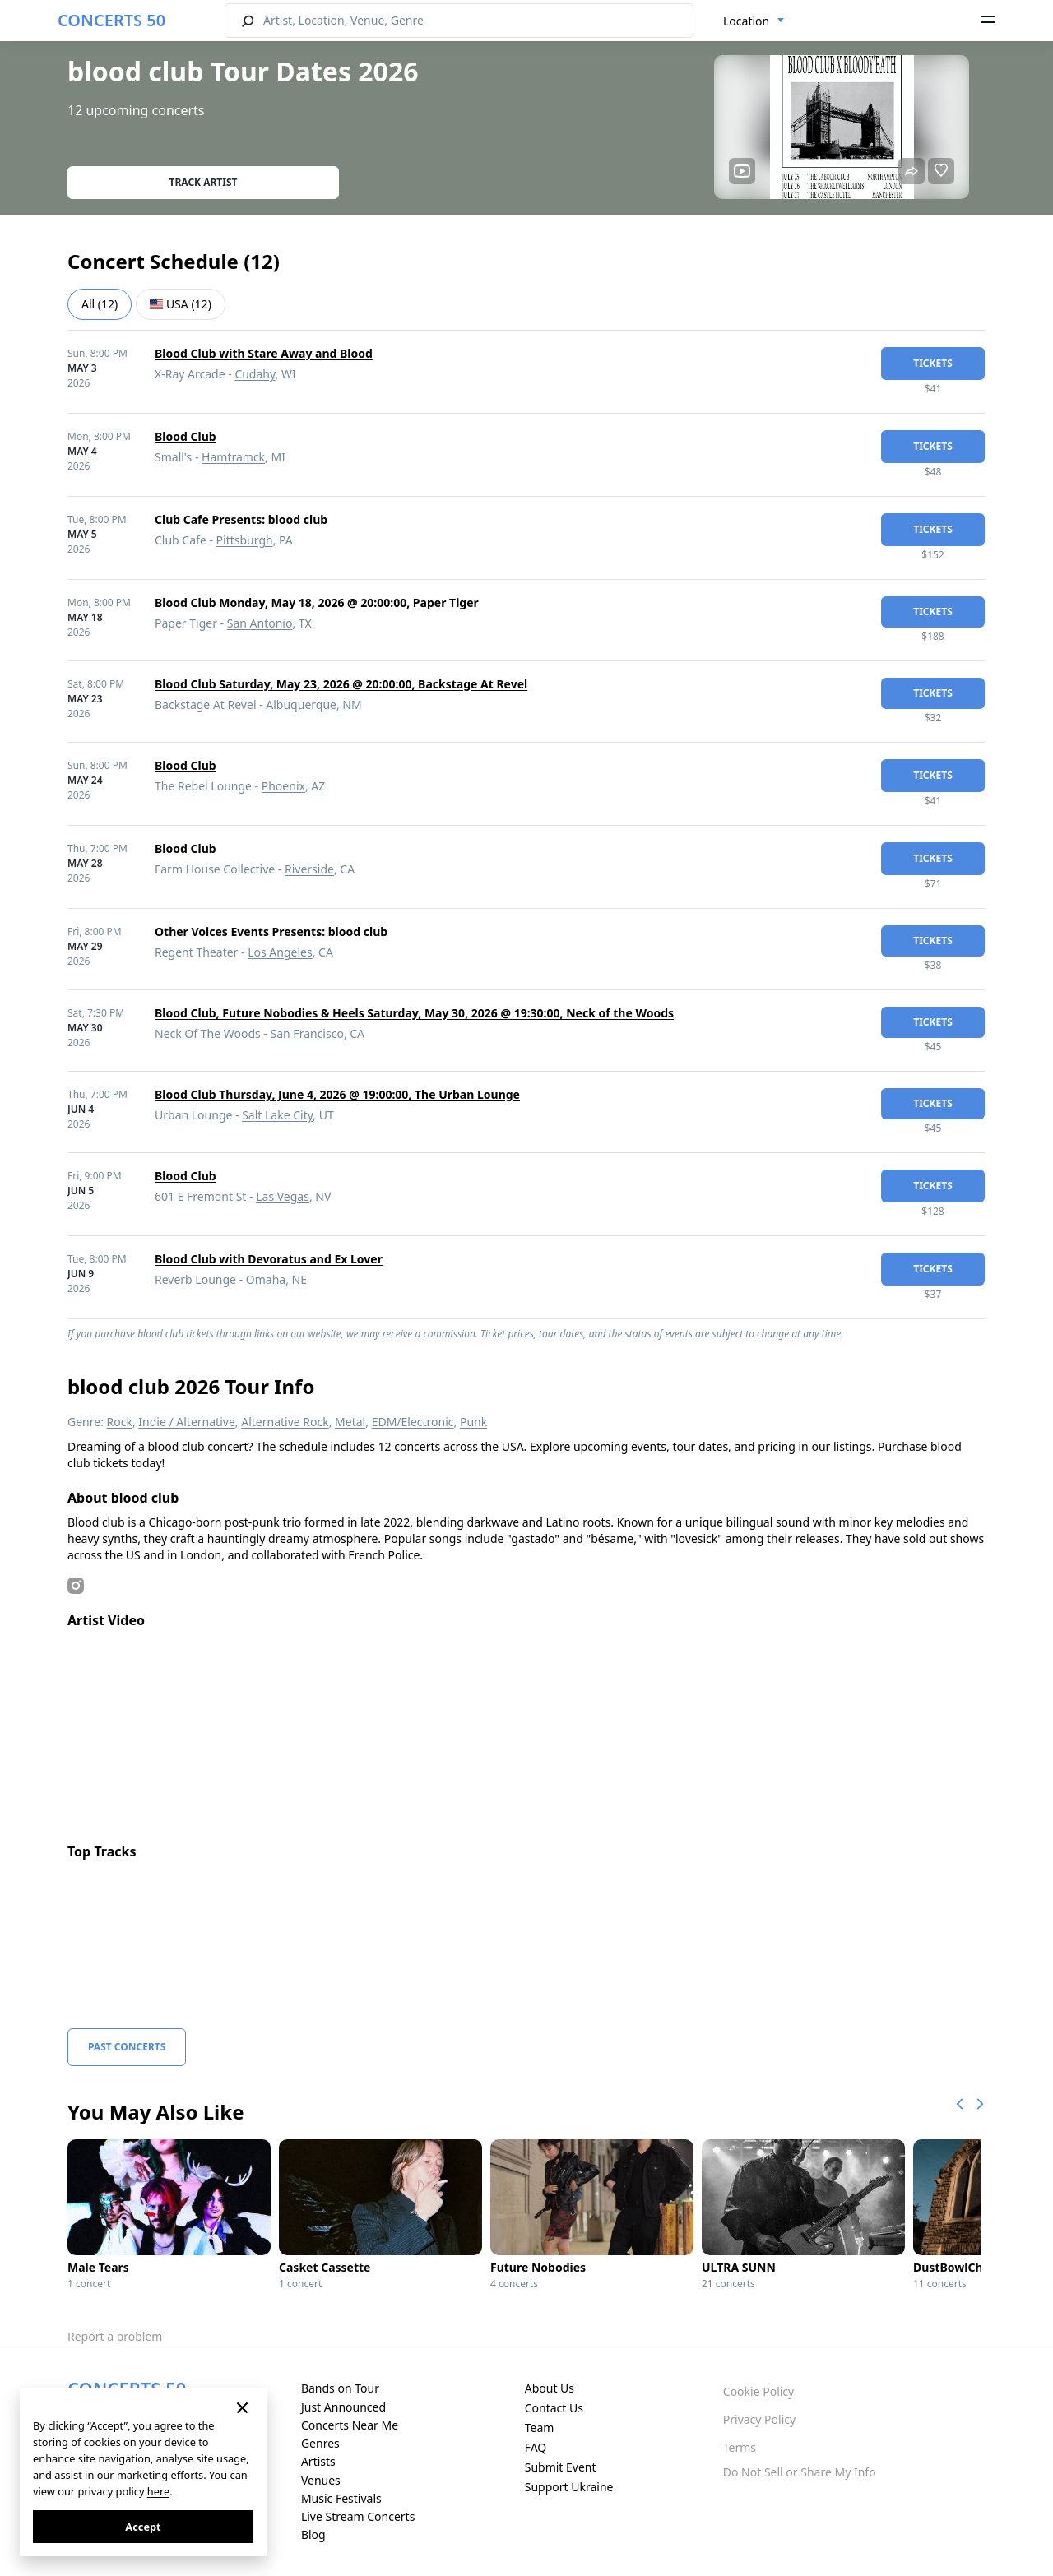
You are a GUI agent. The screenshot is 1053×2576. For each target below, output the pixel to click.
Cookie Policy (758, 2391)
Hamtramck (233, 457)
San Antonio (260, 623)
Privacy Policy (759, 2419)
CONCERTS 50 (111, 20)
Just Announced (343, 2407)
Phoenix (283, 786)
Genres (320, 2443)
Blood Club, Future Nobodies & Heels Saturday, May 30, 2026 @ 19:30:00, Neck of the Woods (414, 1013)
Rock (119, 1421)
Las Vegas (282, 1196)
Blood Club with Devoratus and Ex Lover (269, 1259)
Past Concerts (126, 2047)
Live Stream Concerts (358, 2516)
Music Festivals (341, 2498)
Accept (142, 2526)
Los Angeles (280, 952)
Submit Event (560, 2467)
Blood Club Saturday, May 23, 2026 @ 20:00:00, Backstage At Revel (341, 684)
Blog (313, 2534)
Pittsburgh (244, 540)
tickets (933, 363)
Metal (350, 1421)
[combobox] (754, 21)
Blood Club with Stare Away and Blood (264, 353)
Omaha (265, 1279)
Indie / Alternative (186, 1421)
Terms (739, 2447)
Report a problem (114, 2336)
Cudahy (254, 374)
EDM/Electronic (413, 1421)
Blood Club (185, 436)
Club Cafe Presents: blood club (241, 519)
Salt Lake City (277, 1115)
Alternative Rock (284, 1421)
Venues (321, 2480)
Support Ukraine (569, 2487)
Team (539, 2427)
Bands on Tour (340, 2388)
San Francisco (307, 1033)
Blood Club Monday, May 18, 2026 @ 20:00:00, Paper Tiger (317, 602)
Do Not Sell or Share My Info (799, 2472)
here (158, 2491)
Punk (473, 1421)
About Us (549, 2388)
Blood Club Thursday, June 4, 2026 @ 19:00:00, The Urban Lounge (337, 1094)
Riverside (309, 869)
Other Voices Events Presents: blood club (271, 931)
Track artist (203, 182)
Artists (318, 2461)
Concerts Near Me (349, 2425)
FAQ (536, 2447)
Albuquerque (301, 704)
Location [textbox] (746, 21)
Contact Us (554, 2408)
